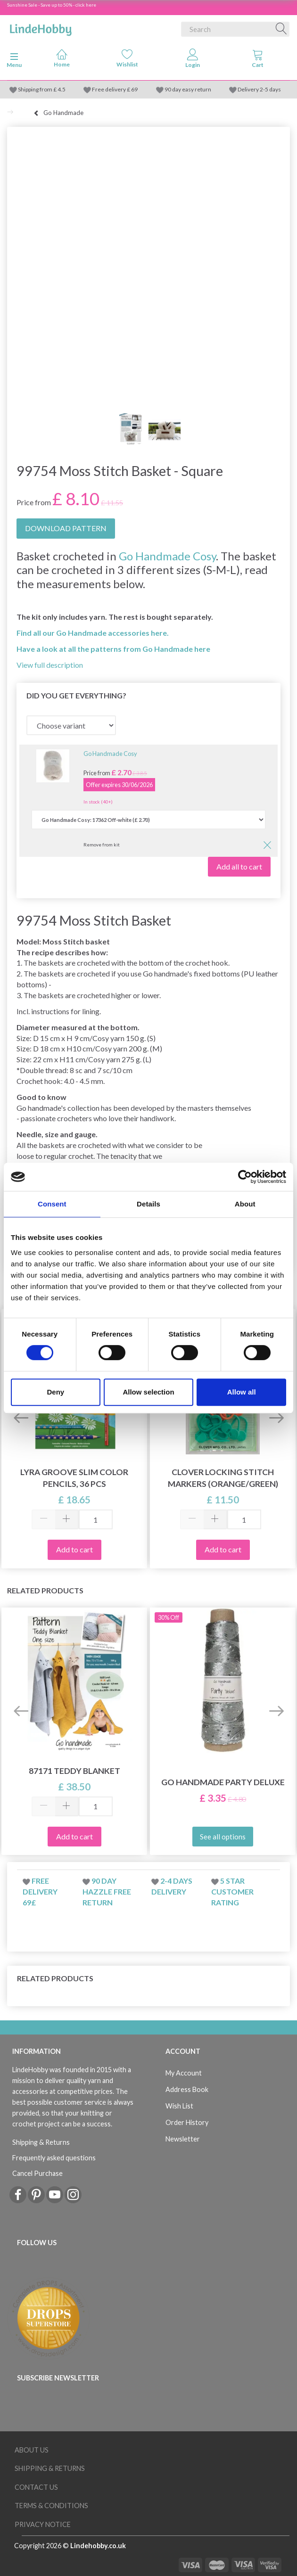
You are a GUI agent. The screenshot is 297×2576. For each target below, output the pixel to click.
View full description (49, 664)
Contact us (36, 2487)
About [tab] (245, 1204)
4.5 (61, 89)
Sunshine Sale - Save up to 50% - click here (51, 5)
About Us (32, 2450)
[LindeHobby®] (41, 27)
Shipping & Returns (41, 2142)
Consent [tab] (52, 1204)
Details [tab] (148, 1204)
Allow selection (148, 1392)
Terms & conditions (51, 2506)
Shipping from (35, 89)
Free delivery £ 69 (115, 89)
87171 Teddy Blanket (74, 1771)
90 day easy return (188, 89)
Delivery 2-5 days (259, 89)
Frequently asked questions (54, 2158)
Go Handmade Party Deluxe (223, 1782)
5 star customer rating (232, 1891)
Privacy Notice (43, 2524)
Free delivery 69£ (40, 1891)
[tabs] (258, 60)
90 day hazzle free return (106, 1891)
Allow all (241, 1392)
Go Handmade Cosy (167, 556)
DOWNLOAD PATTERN (66, 528)
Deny (55, 1392)
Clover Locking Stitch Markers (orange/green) (223, 1478)
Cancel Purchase (37, 2173)
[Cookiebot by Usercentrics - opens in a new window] (245, 1177)
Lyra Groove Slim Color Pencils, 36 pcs (74, 1478)
